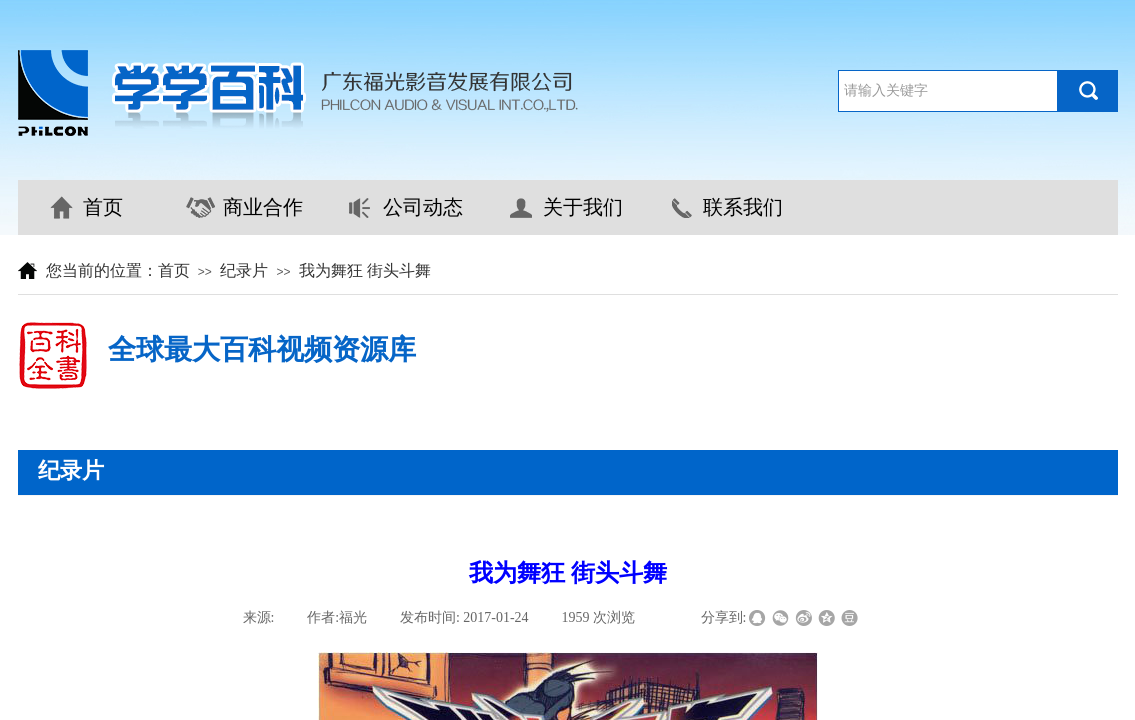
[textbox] (948, 91)
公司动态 (423, 207)
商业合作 (263, 207)
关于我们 (583, 207)
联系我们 (743, 207)
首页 (103, 207)
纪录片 (244, 270)
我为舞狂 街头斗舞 (365, 270)
